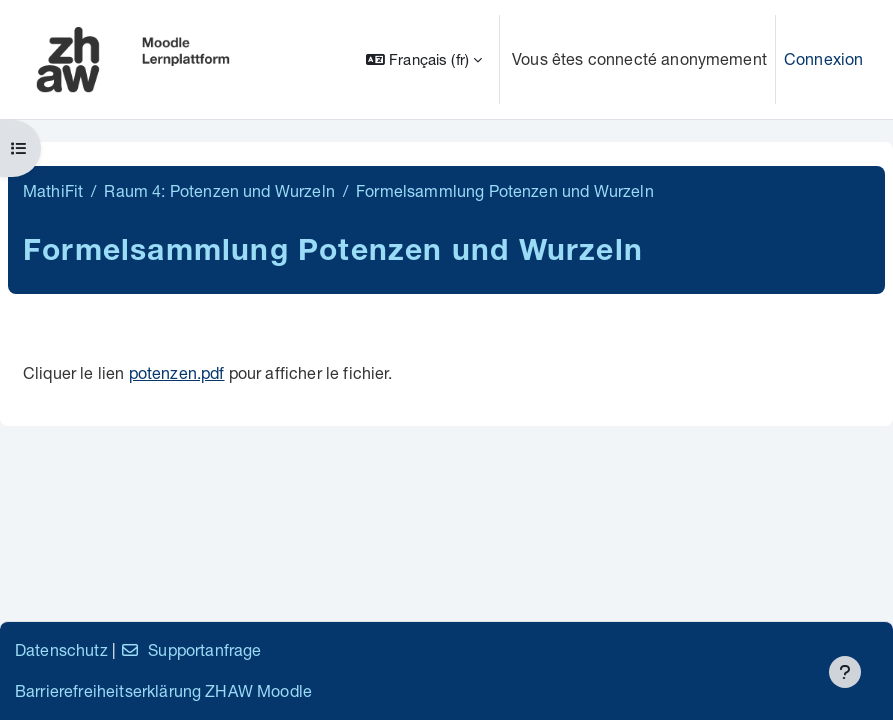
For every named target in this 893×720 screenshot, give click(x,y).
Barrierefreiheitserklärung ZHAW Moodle (163, 690)
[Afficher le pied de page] (845, 672)
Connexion (823, 58)
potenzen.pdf (177, 372)
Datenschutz (61, 649)
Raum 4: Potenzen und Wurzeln (219, 190)
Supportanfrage (190, 649)
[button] (424, 59)
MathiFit (53, 190)
